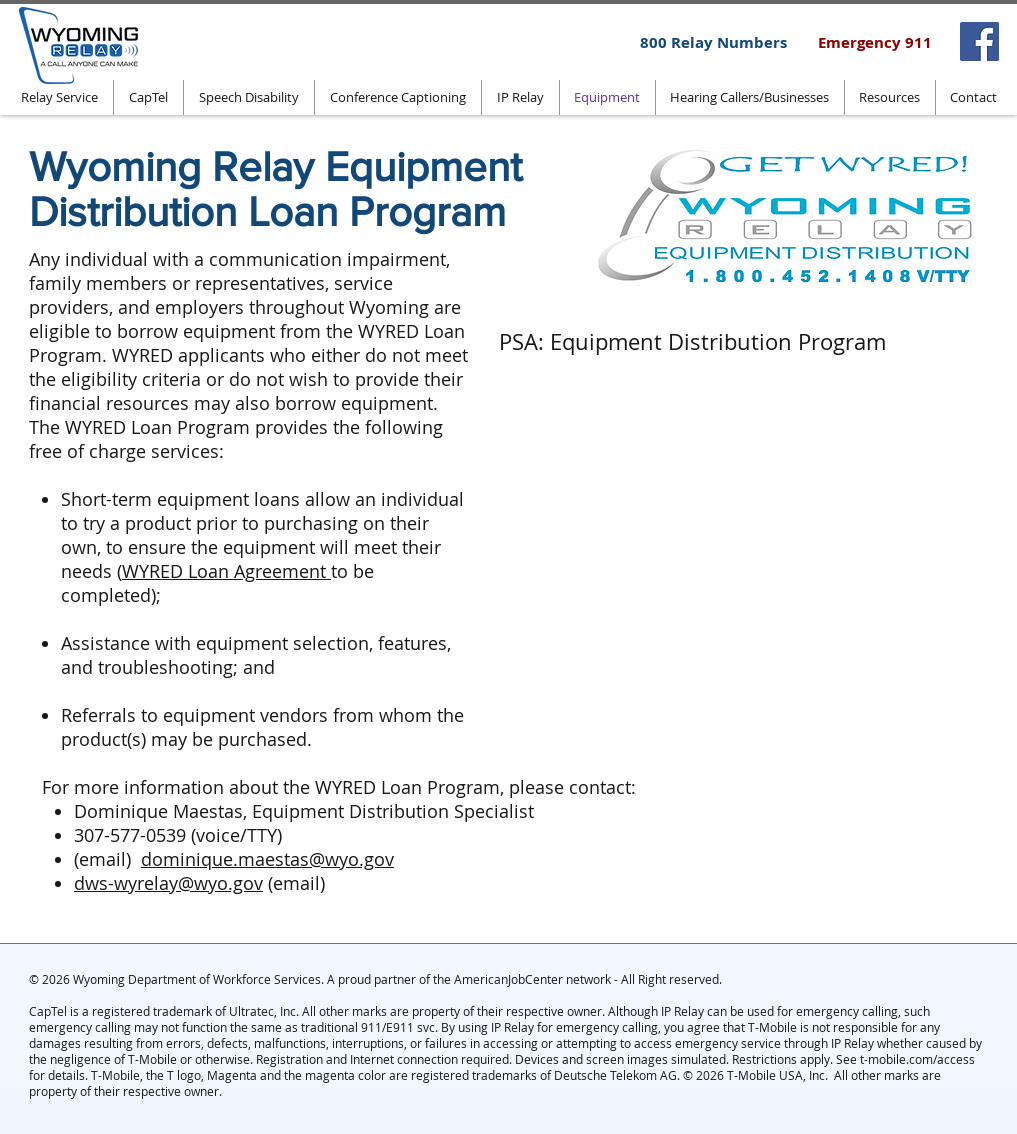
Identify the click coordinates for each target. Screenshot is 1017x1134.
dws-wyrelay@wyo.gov (168, 883)
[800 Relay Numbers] (713, 42)
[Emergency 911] (875, 42)
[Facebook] (979, 41)
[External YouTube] (749, 531)
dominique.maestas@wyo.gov (267, 859)
